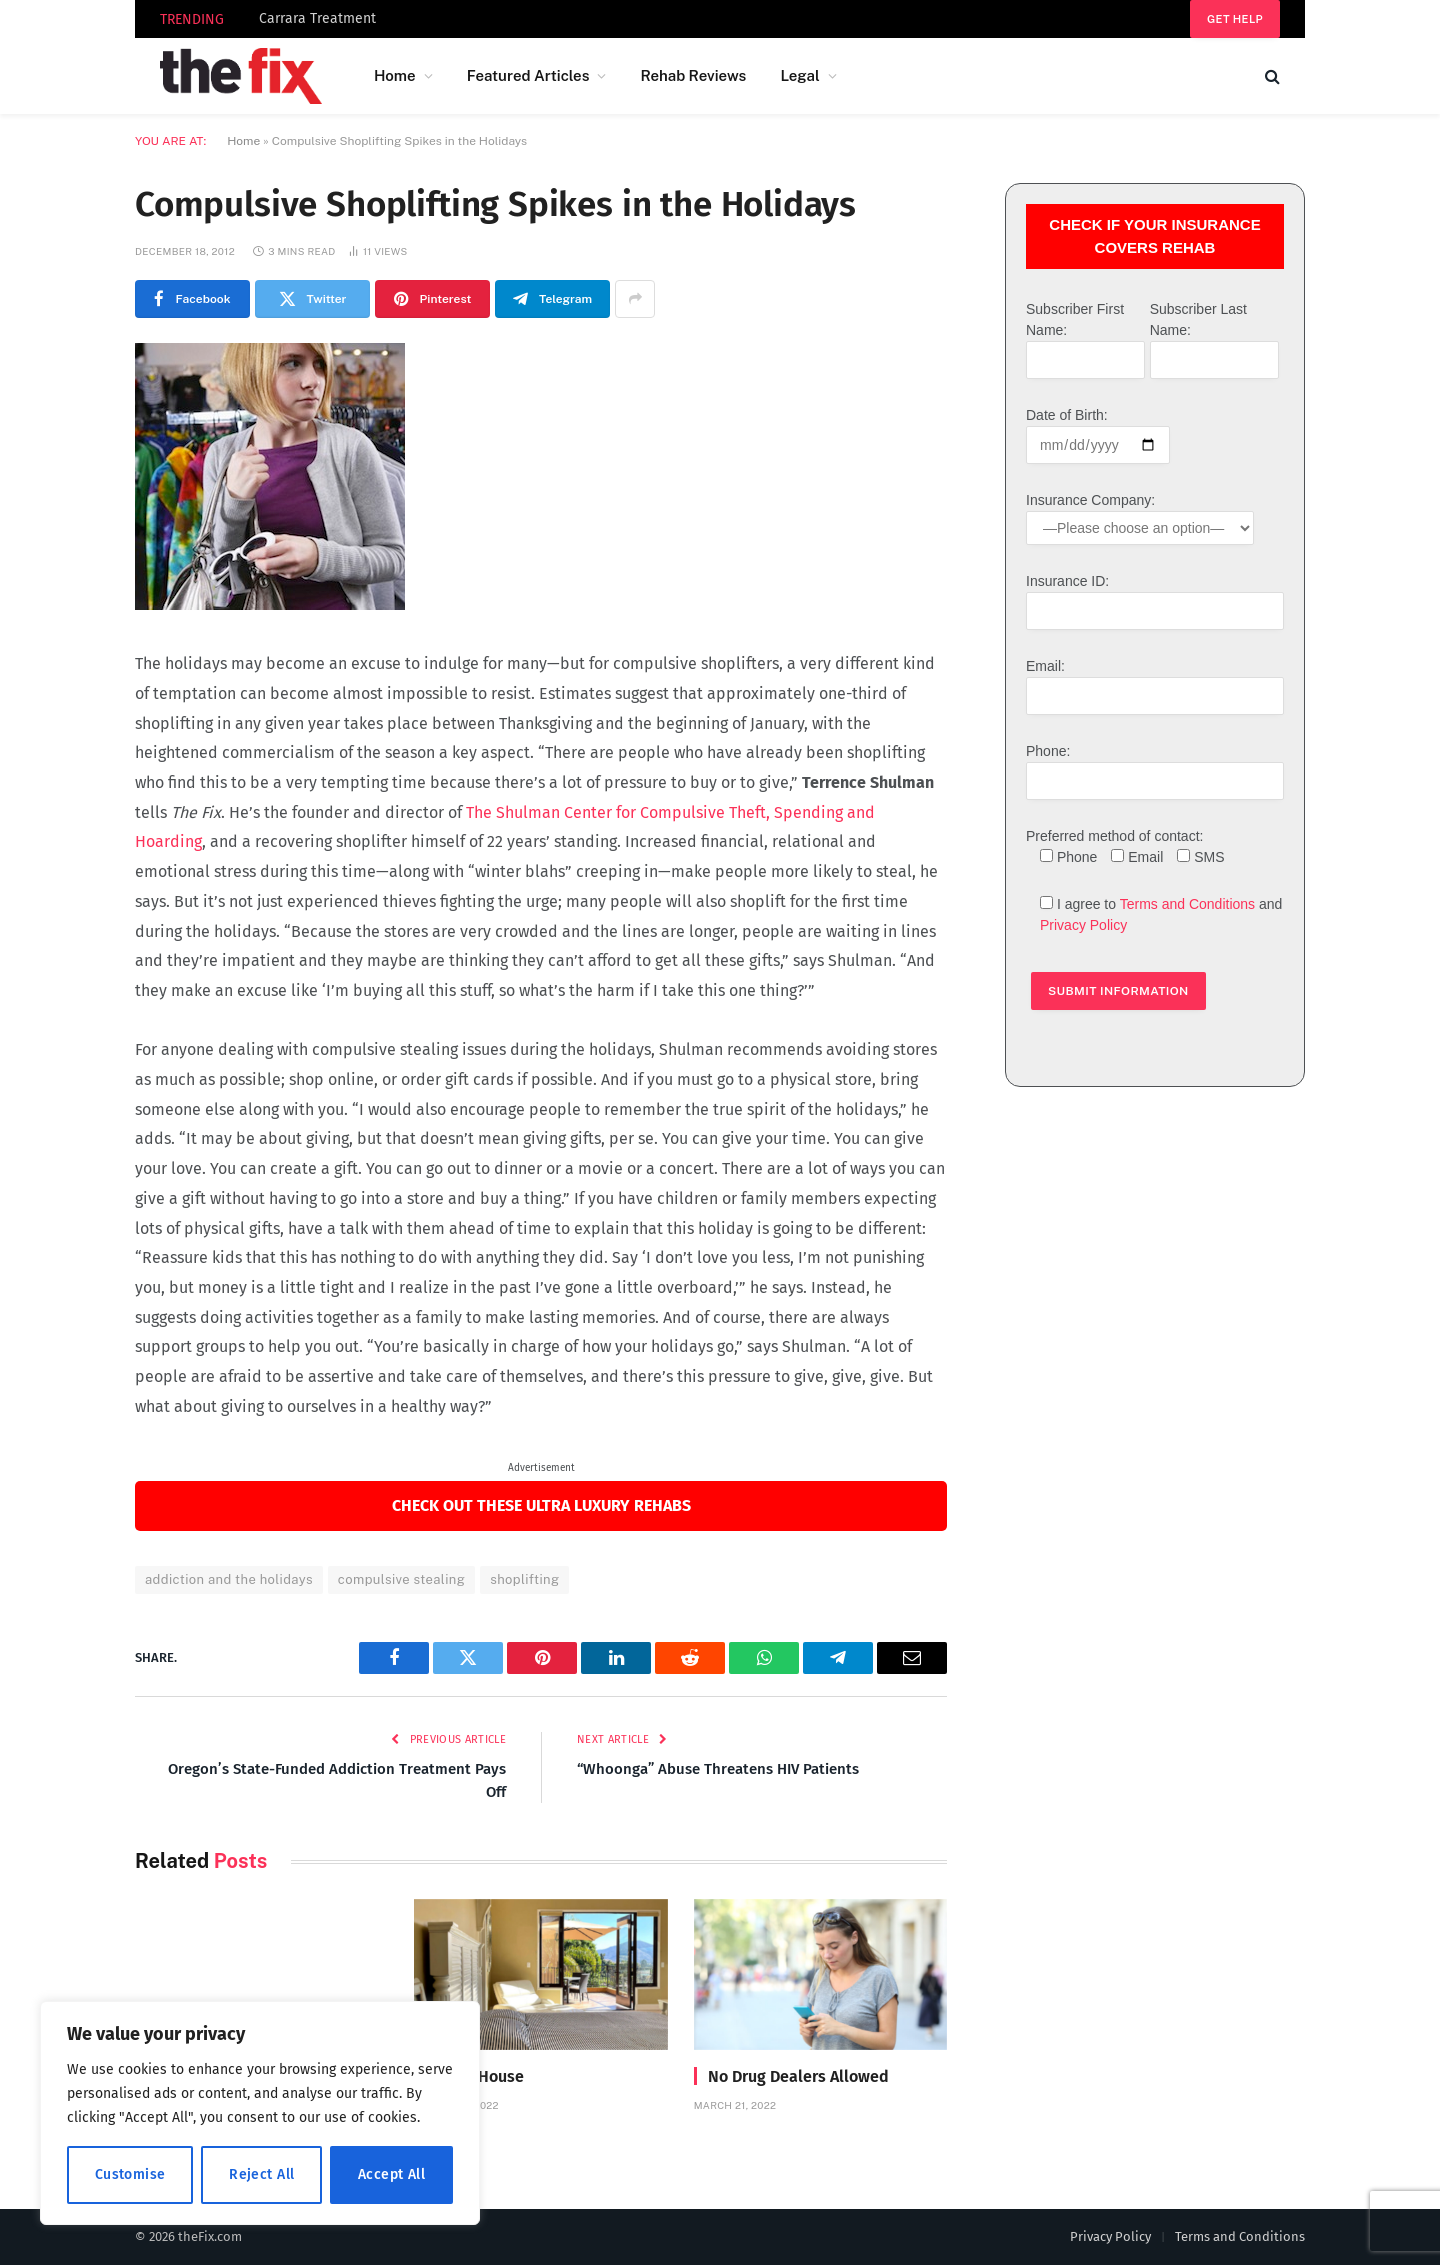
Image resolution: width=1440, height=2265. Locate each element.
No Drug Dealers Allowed (798, 2076)
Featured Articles (528, 75)
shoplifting (524, 1579)
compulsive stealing (401, 1579)
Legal (799, 75)
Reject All (261, 2174)
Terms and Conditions (1187, 904)
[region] (260, 2113)
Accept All (391, 2174)
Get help (1235, 19)
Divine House (476, 2076)
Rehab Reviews (693, 75)
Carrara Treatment (317, 18)
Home (395, 75)
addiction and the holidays (229, 1579)
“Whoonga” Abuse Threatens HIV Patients (718, 1769)
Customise (130, 2174)
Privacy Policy (1083, 925)
